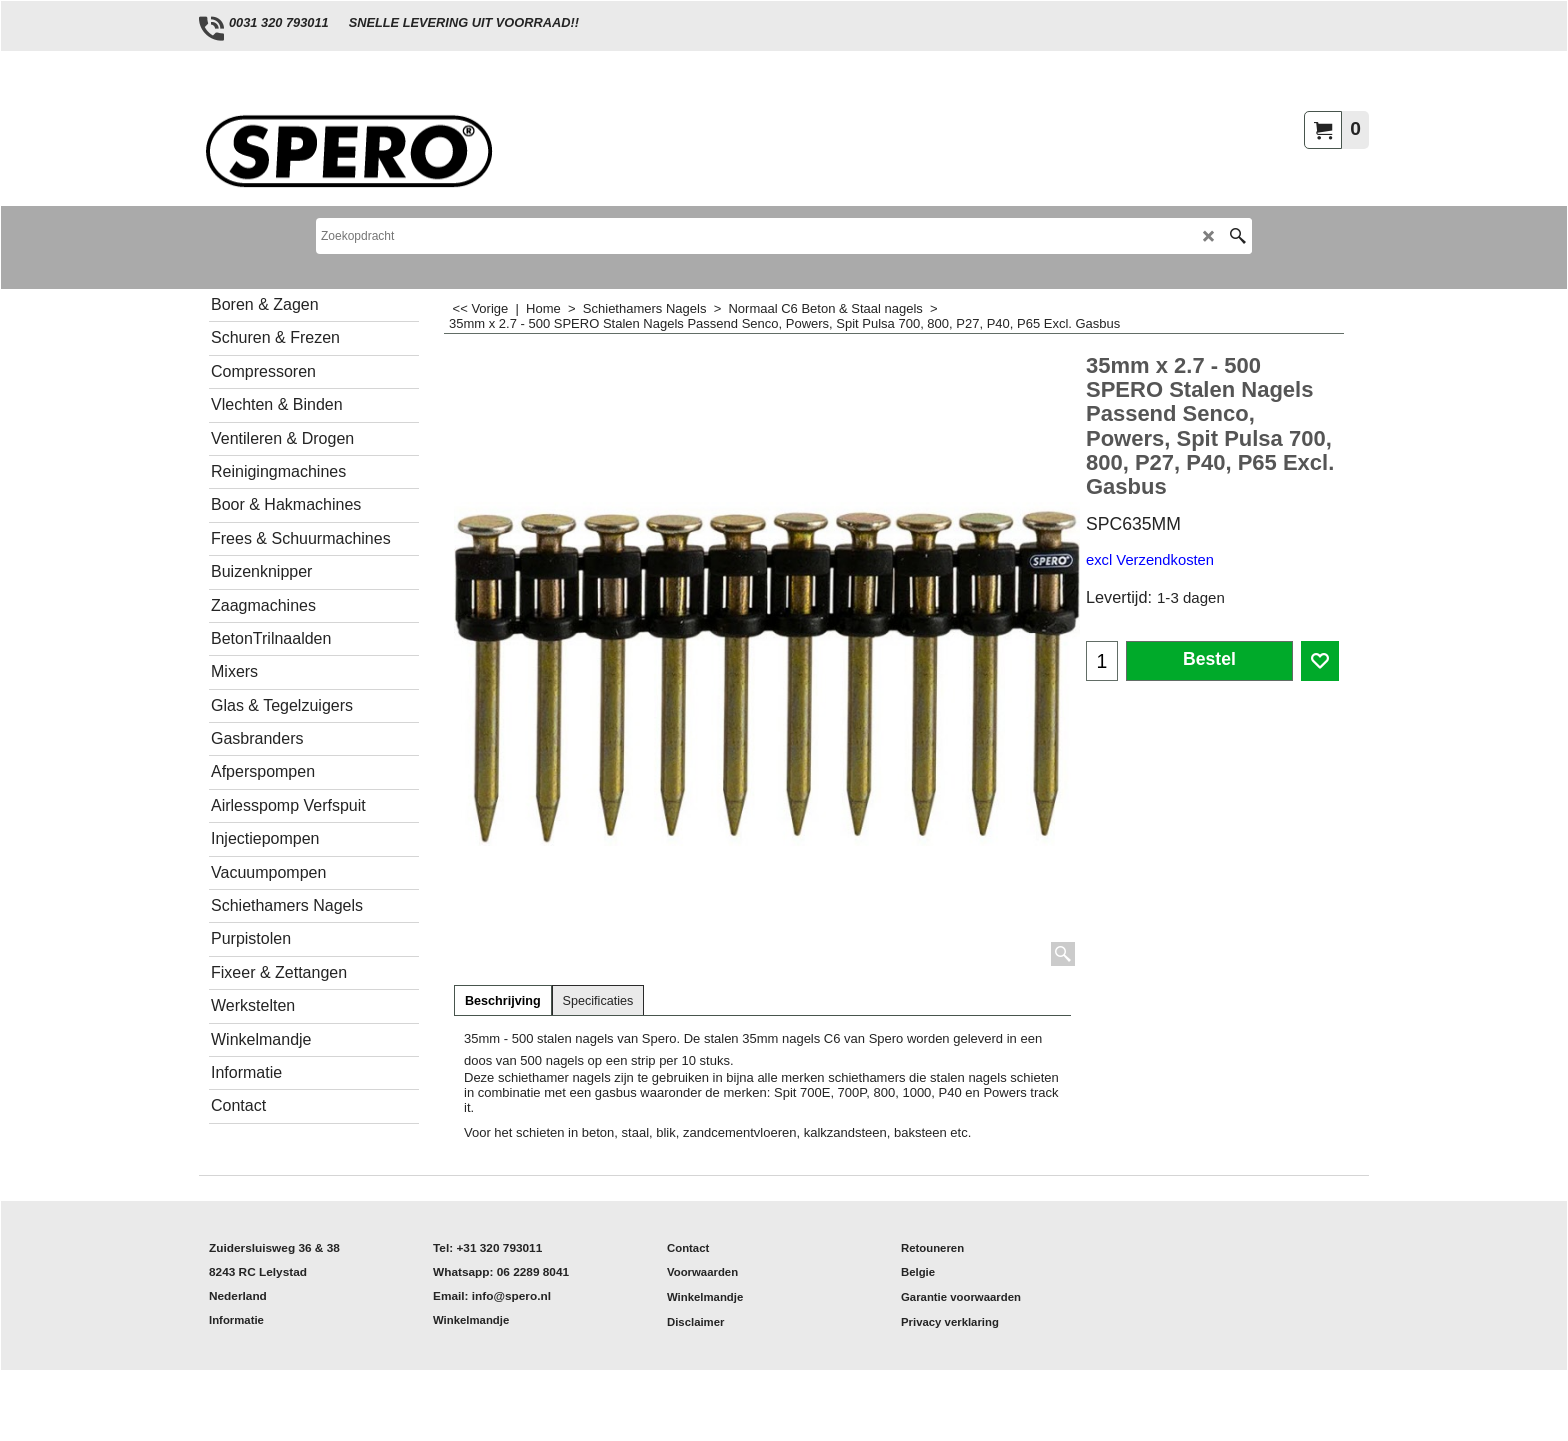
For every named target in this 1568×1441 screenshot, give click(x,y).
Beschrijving (503, 1001)
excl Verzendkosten (1150, 560)
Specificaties (598, 1001)
